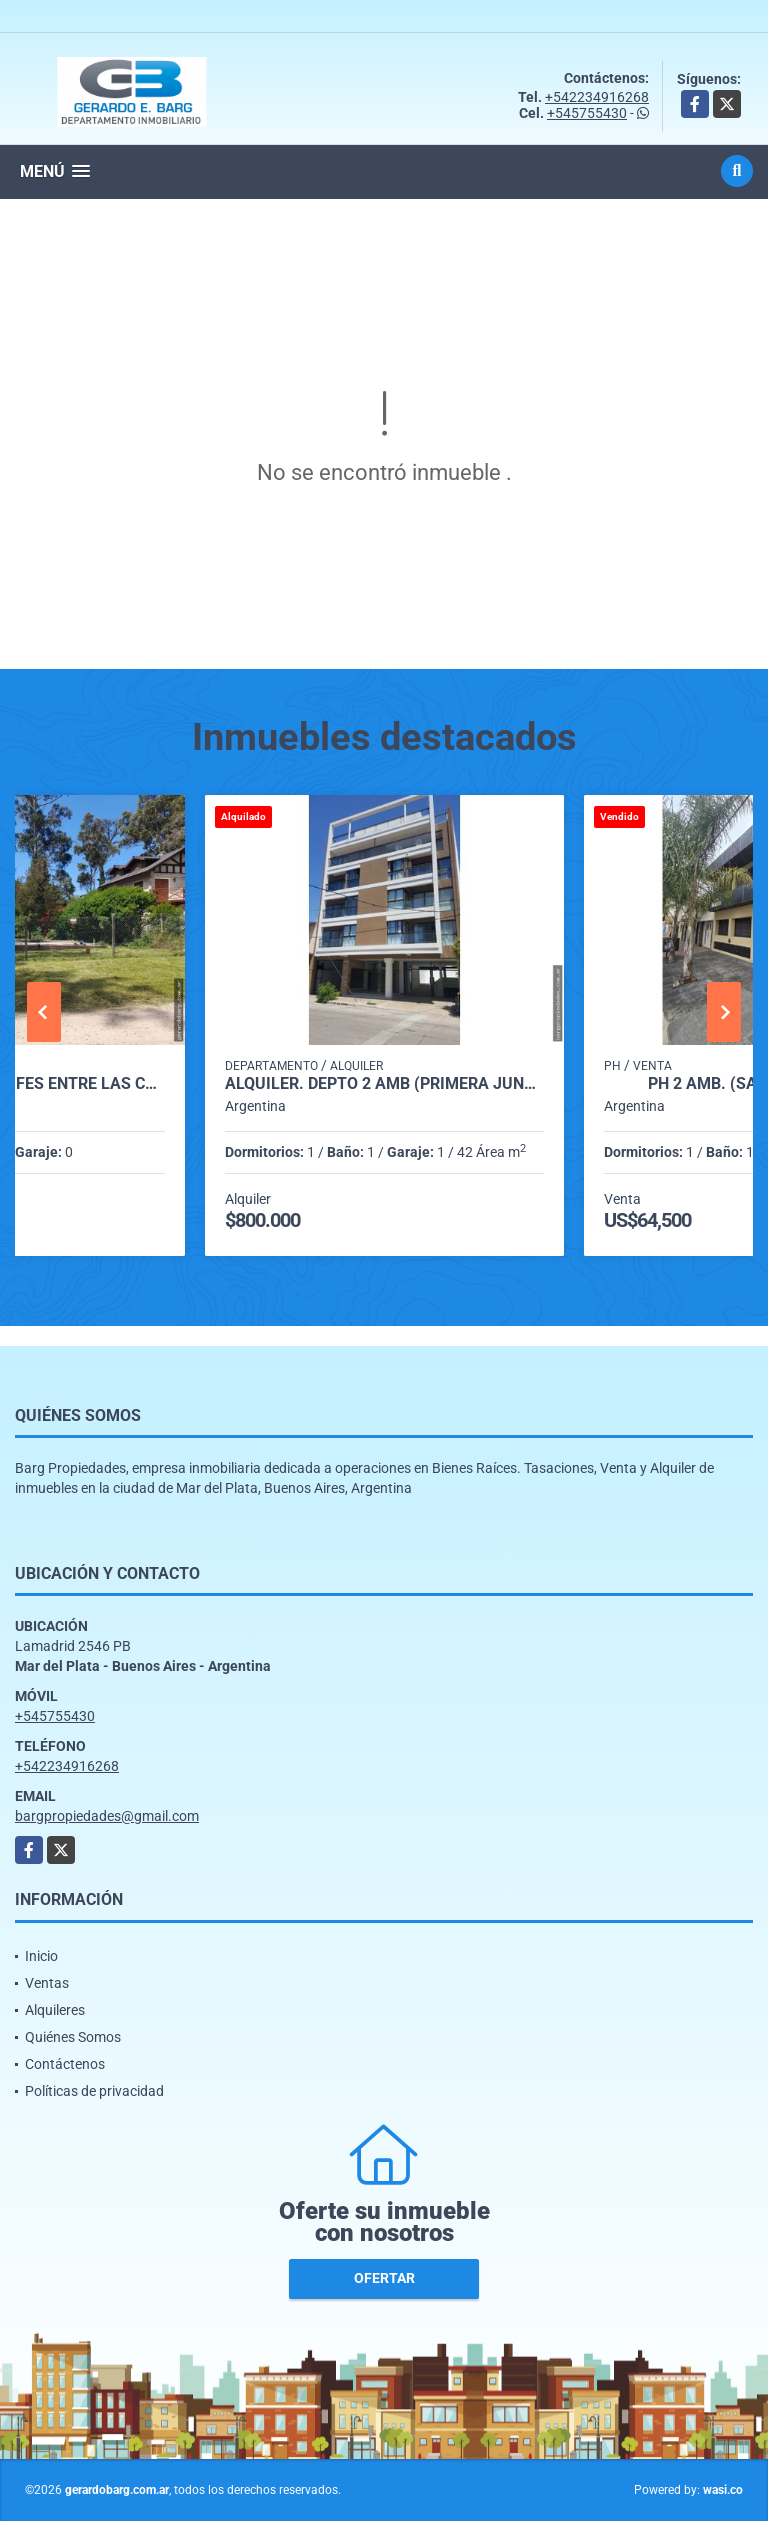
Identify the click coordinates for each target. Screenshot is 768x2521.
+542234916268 (597, 97)
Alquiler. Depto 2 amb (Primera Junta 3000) (384, 1084)
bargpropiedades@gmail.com (107, 1816)
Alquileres (55, 2010)
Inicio (41, 1956)
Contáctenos (65, 2064)
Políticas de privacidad (94, 2091)
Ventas (47, 1983)
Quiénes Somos (73, 2037)
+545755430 (587, 113)
